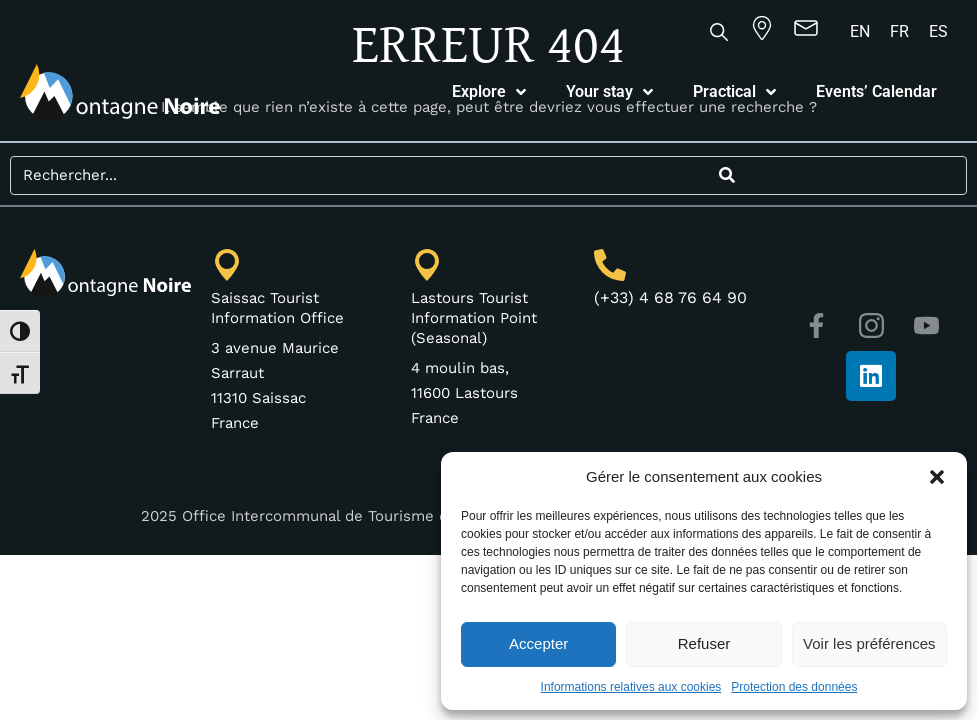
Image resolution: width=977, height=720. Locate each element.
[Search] (728, 175)
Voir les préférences (869, 643)
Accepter (538, 643)
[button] (937, 477)
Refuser (704, 643)
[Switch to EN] (860, 32)
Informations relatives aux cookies (631, 687)
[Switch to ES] (938, 32)
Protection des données (794, 687)
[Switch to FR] (899, 32)
